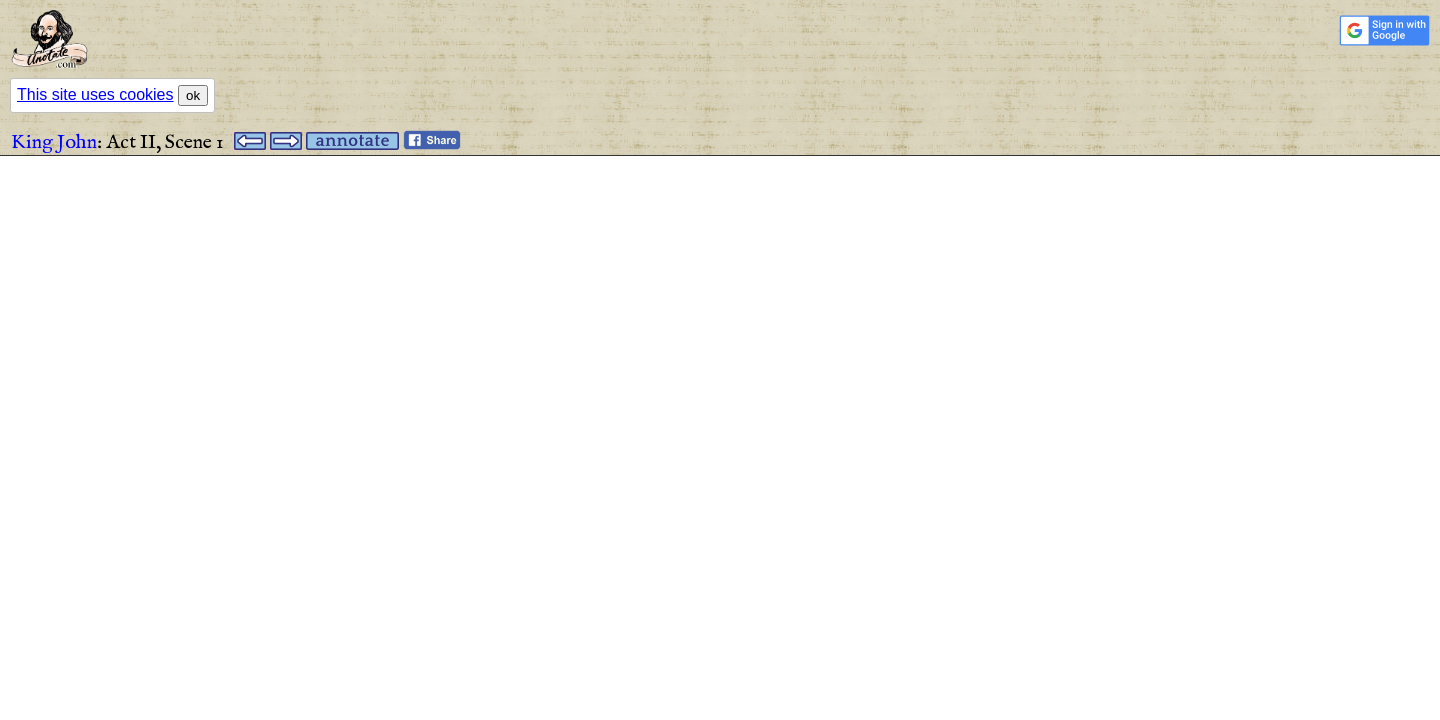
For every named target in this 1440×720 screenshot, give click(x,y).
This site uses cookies (95, 94)
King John (54, 142)
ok (193, 95)
